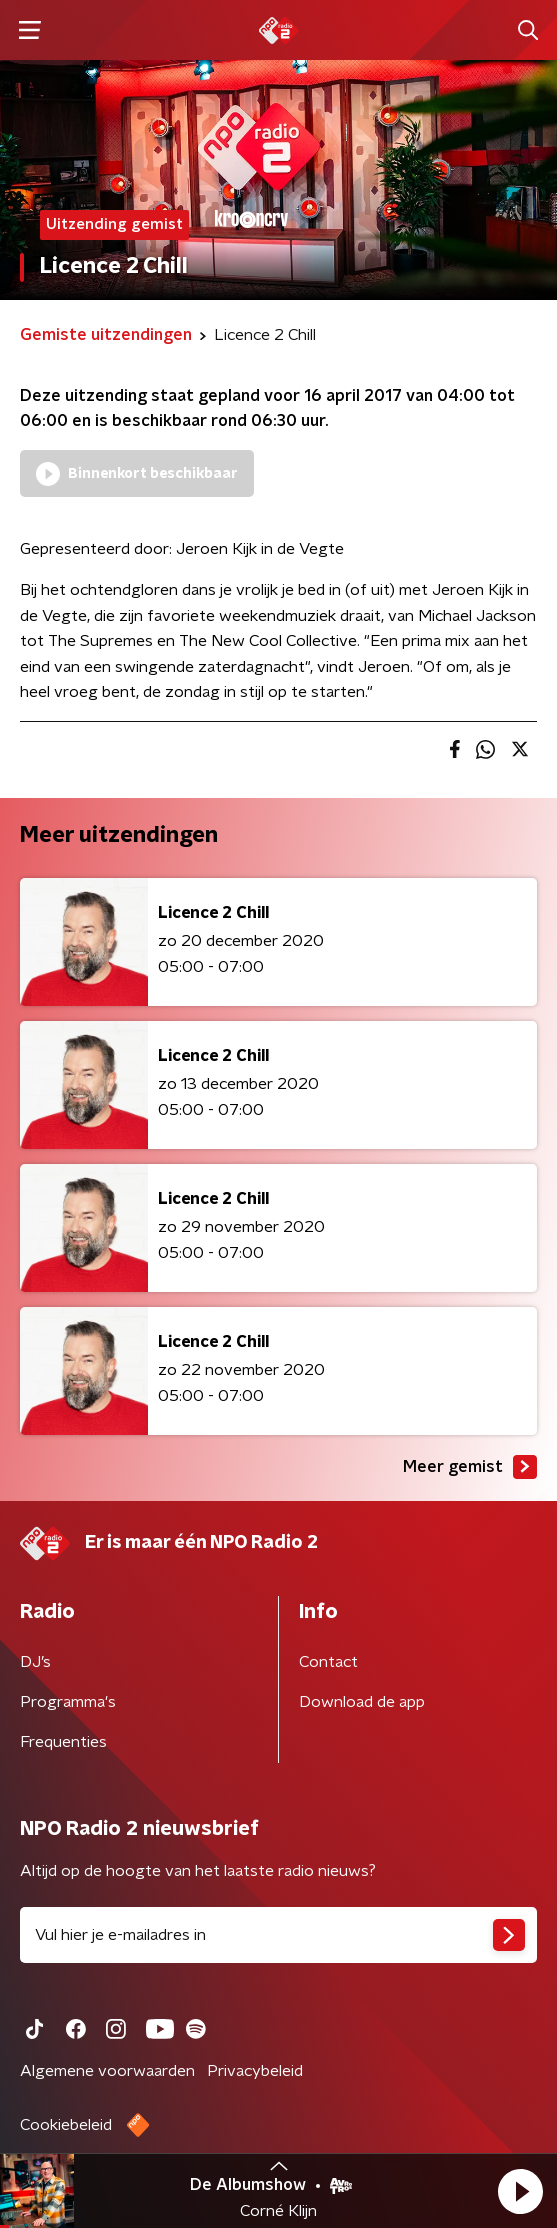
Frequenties (63, 1742)
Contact (328, 1662)
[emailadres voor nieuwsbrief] (278, 1935)
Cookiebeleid (66, 2125)
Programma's (68, 1702)
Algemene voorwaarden (107, 2071)
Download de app (362, 1702)
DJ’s (35, 1662)
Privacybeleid (255, 2071)
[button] (520, 2191)
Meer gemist (470, 1467)
